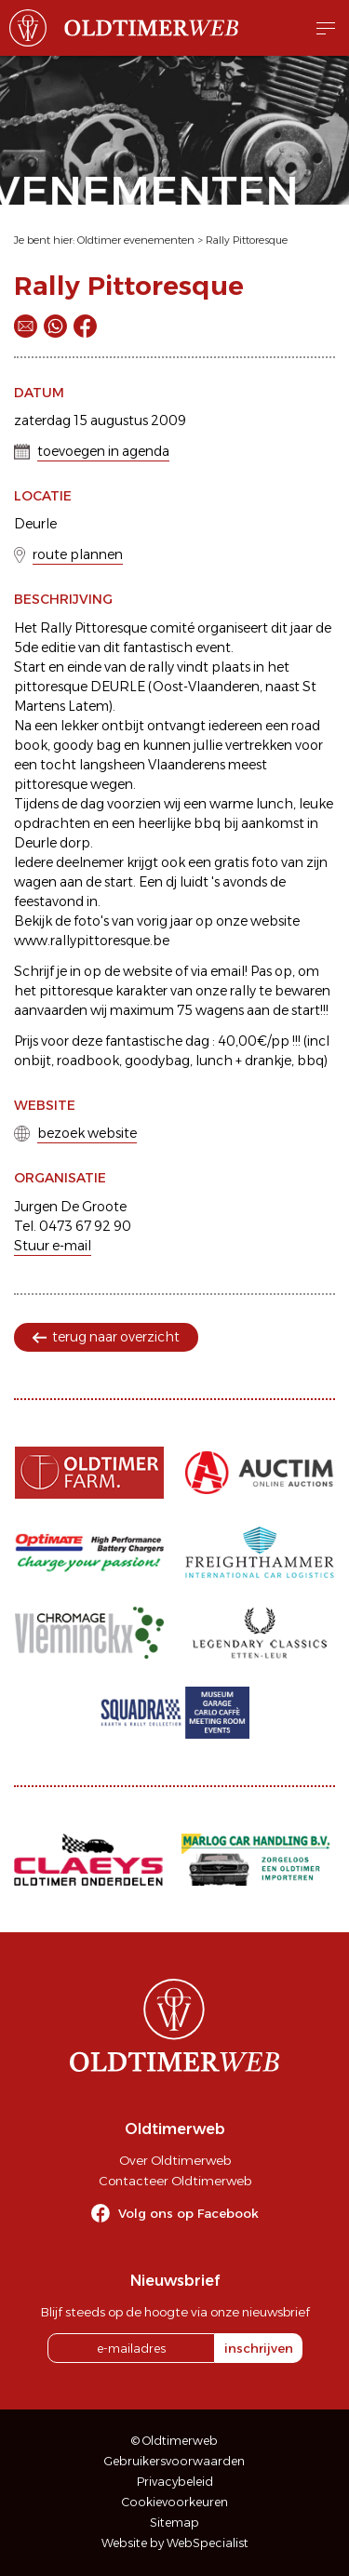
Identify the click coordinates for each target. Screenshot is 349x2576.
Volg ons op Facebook (188, 2213)
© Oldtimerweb (174, 2441)
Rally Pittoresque (247, 240)
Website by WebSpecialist (174, 2543)
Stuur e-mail (52, 1245)
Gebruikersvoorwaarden (174, 2461)
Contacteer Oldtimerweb (175, 2180)
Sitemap (174, 2522)
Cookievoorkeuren (175, 2502)
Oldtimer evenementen (136, 240)
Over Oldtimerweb (175, 2160)
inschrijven (258, 2348)
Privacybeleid (175, 2482)
